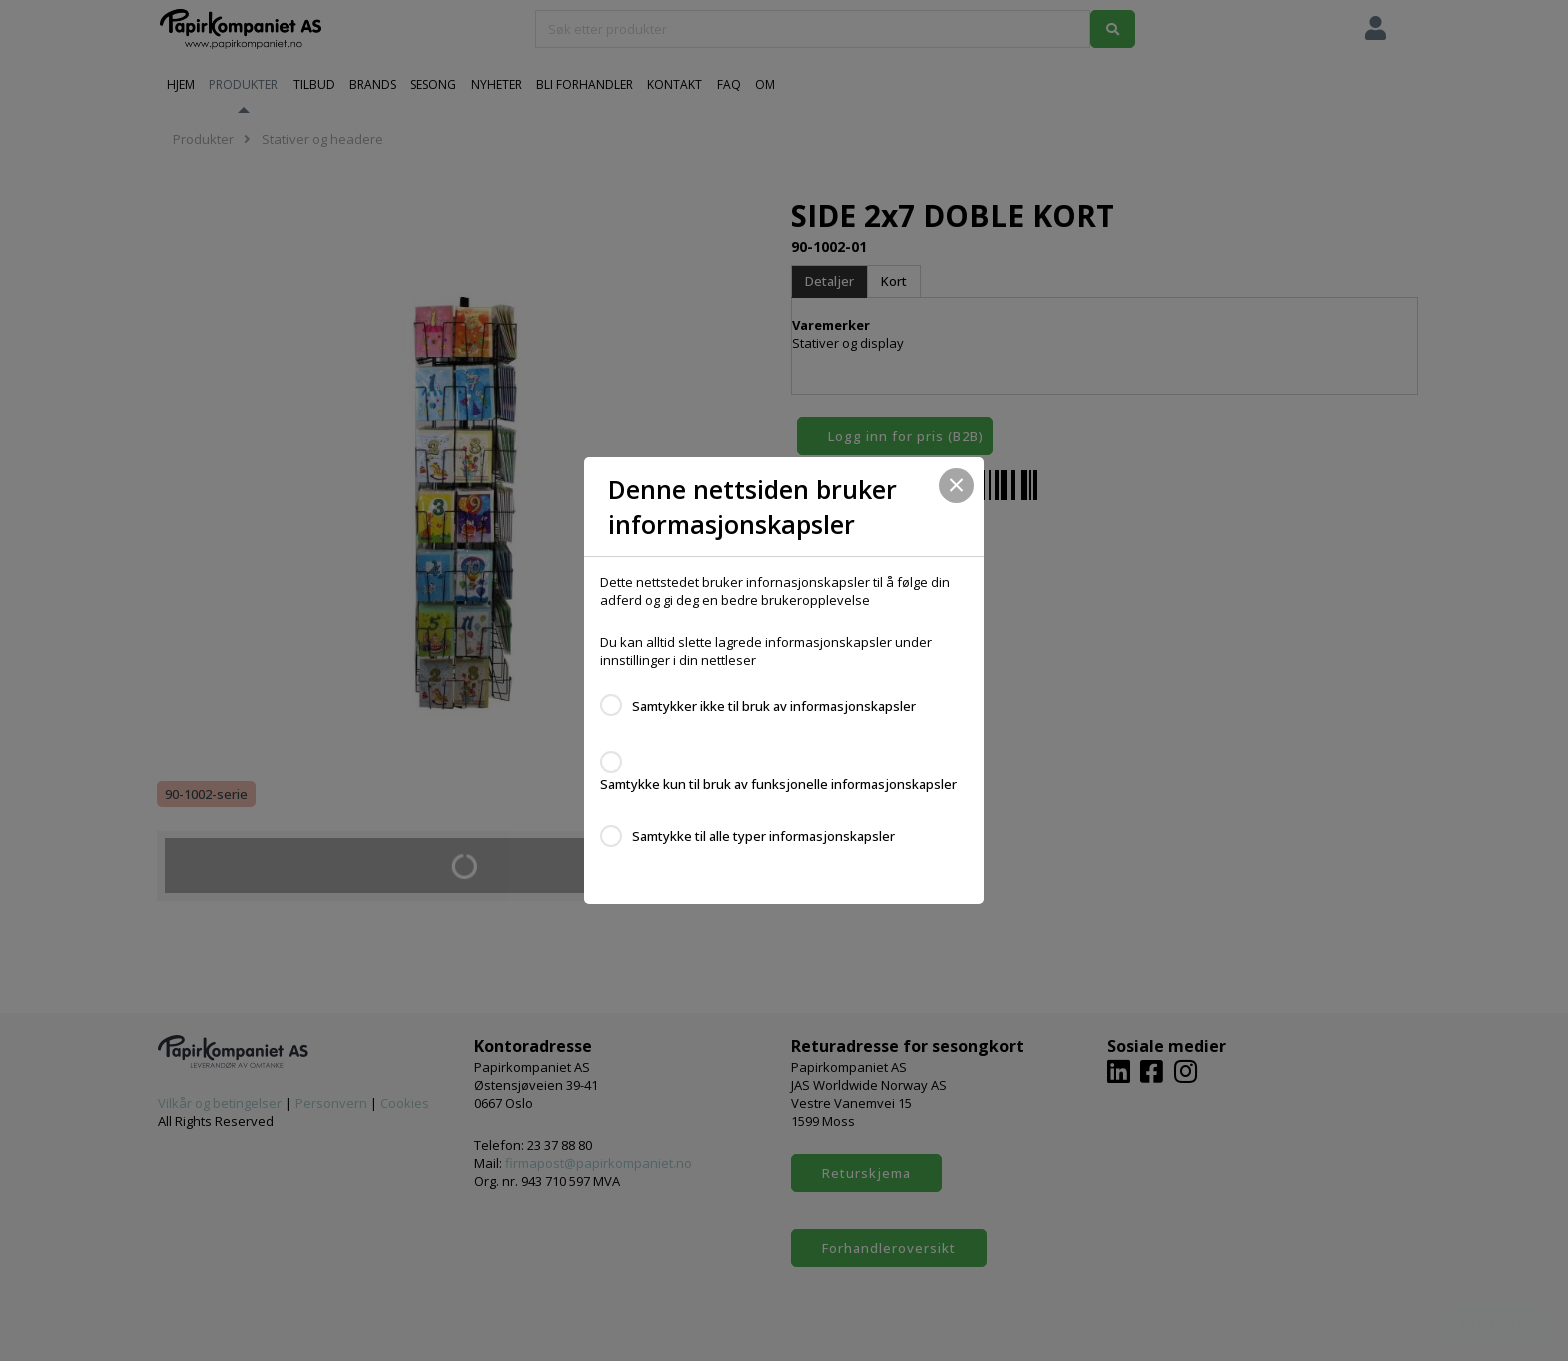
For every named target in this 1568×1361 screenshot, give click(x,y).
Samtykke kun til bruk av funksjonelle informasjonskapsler (778, 784)
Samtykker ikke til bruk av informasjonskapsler (774, 706)
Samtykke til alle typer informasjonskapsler (763, 836)
